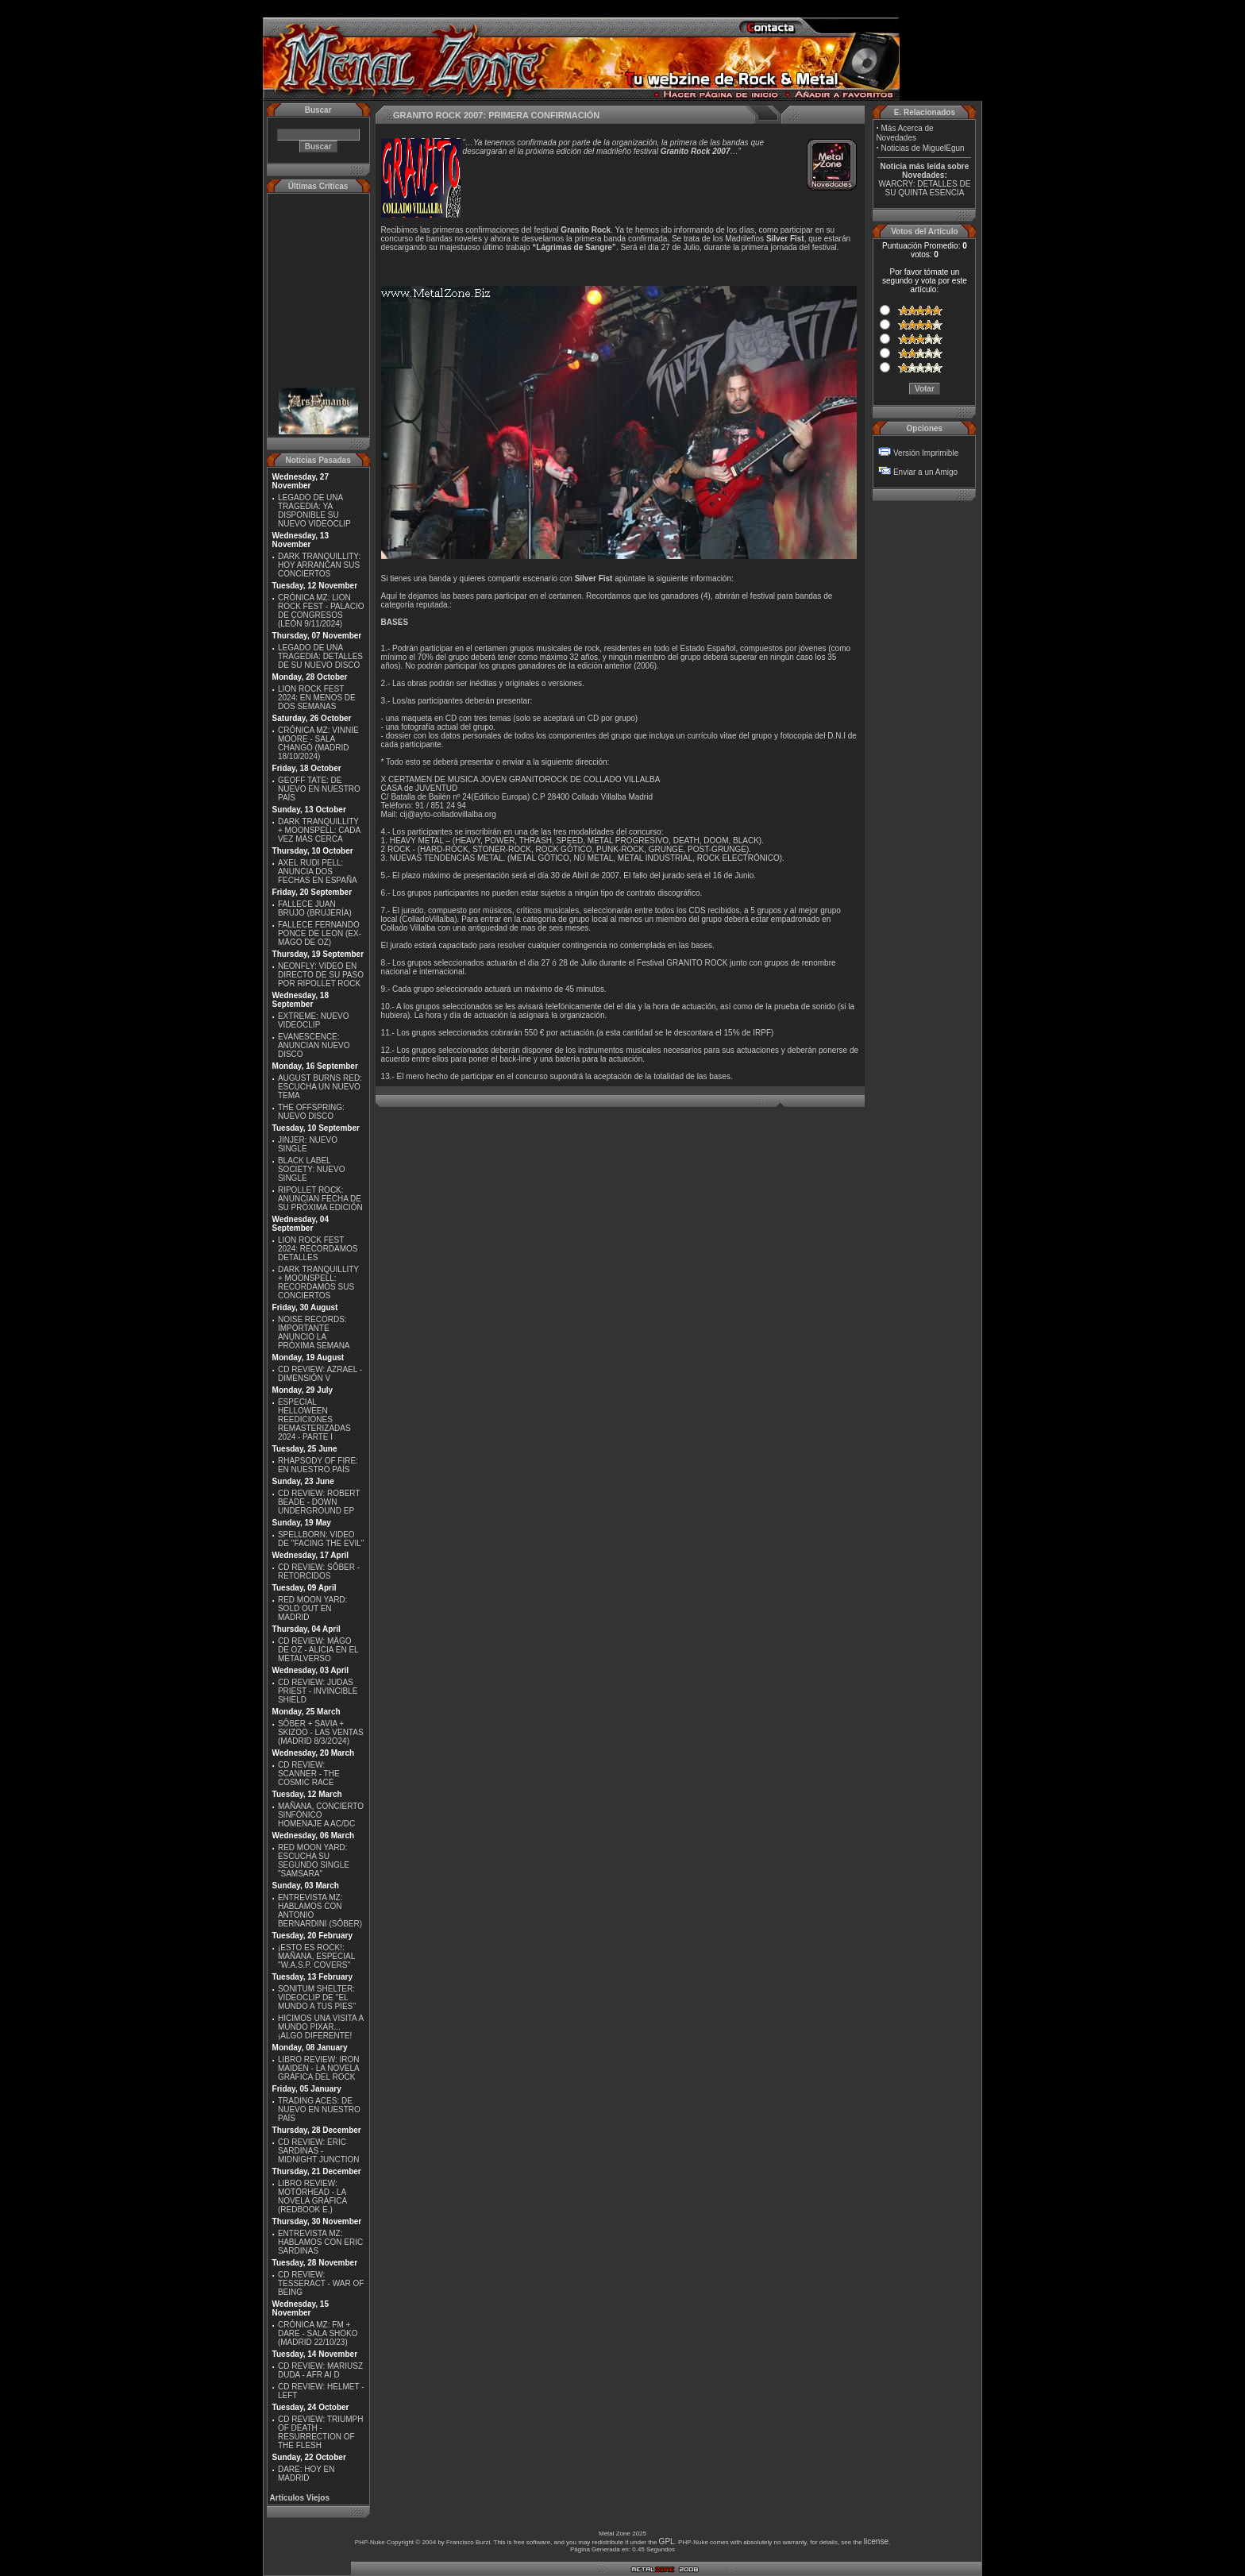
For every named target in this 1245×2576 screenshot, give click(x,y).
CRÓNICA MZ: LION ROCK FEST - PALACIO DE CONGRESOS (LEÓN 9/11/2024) (321, 610)
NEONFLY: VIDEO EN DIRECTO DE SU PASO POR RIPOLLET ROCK (321, 975)
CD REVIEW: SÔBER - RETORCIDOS (319, 1571)
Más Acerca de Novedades (904, 133)
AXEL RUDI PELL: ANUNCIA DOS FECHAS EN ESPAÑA (317, 871)
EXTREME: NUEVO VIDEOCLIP (313, 1020)
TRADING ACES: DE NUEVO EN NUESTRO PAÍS (319, 2109)
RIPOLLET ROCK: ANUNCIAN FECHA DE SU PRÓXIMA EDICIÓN (320, 1199)
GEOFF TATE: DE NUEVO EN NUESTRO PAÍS (319, 789)
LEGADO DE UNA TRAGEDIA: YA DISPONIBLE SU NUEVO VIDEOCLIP (314, 510)
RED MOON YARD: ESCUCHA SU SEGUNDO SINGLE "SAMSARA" (313, 1860)
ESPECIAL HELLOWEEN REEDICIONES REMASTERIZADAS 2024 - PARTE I (314, 1419)
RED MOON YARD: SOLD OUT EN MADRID (312, 1608)
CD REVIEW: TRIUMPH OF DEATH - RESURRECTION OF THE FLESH (320, 2432)
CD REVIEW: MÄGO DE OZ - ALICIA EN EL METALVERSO (318, 1650)
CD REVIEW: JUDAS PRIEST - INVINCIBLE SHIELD (317, 1691)
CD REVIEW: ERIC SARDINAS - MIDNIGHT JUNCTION (319, 2151)
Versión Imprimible (925, 453)
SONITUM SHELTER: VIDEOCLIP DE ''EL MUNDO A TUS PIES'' (317, 1997)
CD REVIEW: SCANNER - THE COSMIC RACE (309, 1773)
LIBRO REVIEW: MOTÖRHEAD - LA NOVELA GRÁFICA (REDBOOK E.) (312, 2196)
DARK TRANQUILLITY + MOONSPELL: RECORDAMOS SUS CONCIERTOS (318, 1282)
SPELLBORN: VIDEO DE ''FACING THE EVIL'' (321, 1539)
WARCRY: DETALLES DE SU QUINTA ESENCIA (924, 188)
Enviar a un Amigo (925, 472)
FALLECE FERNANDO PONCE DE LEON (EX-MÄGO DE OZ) (319, 933)
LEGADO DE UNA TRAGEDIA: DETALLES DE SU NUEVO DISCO (320, 656)
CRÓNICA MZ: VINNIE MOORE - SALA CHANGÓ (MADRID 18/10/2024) (318, 743)
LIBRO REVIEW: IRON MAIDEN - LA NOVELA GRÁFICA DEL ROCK (319, 2068)
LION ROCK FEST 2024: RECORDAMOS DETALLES (318, 1249)
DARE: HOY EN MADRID (306, 2473)
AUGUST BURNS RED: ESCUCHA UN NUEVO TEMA (320, 1087)
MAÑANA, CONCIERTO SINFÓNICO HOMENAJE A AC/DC (321, 1815)
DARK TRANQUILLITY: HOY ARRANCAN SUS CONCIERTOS (319, 565)
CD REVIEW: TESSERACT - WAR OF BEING (321, 2283)
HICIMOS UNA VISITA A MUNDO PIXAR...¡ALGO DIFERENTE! (321, 2027)
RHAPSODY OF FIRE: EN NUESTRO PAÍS (318, 1465)
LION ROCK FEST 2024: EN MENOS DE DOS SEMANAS (317, 697)
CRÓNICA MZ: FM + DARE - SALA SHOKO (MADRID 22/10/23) (318, 2333)
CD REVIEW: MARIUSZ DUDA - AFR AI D (320, 2370)
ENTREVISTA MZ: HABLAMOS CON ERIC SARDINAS (320, 2242)
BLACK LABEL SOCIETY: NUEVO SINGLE (311, 1169)
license (876, 2541)
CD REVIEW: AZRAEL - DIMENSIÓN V (320, 1373)
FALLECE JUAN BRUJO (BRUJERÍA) (315, 908)
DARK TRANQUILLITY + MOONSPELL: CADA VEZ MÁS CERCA (319, 830)
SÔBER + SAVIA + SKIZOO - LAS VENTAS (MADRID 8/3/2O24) (321, 1732)
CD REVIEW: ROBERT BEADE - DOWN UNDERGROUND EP (319, 1502)
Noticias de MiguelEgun (923, 148)
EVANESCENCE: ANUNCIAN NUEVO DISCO (314, 1045)
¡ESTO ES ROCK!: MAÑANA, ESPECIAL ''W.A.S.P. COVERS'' (316, 1956)
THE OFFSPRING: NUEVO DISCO (311, 1111)
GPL (667, 2541)
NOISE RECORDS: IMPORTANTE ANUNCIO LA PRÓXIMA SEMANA (314, 1332)
